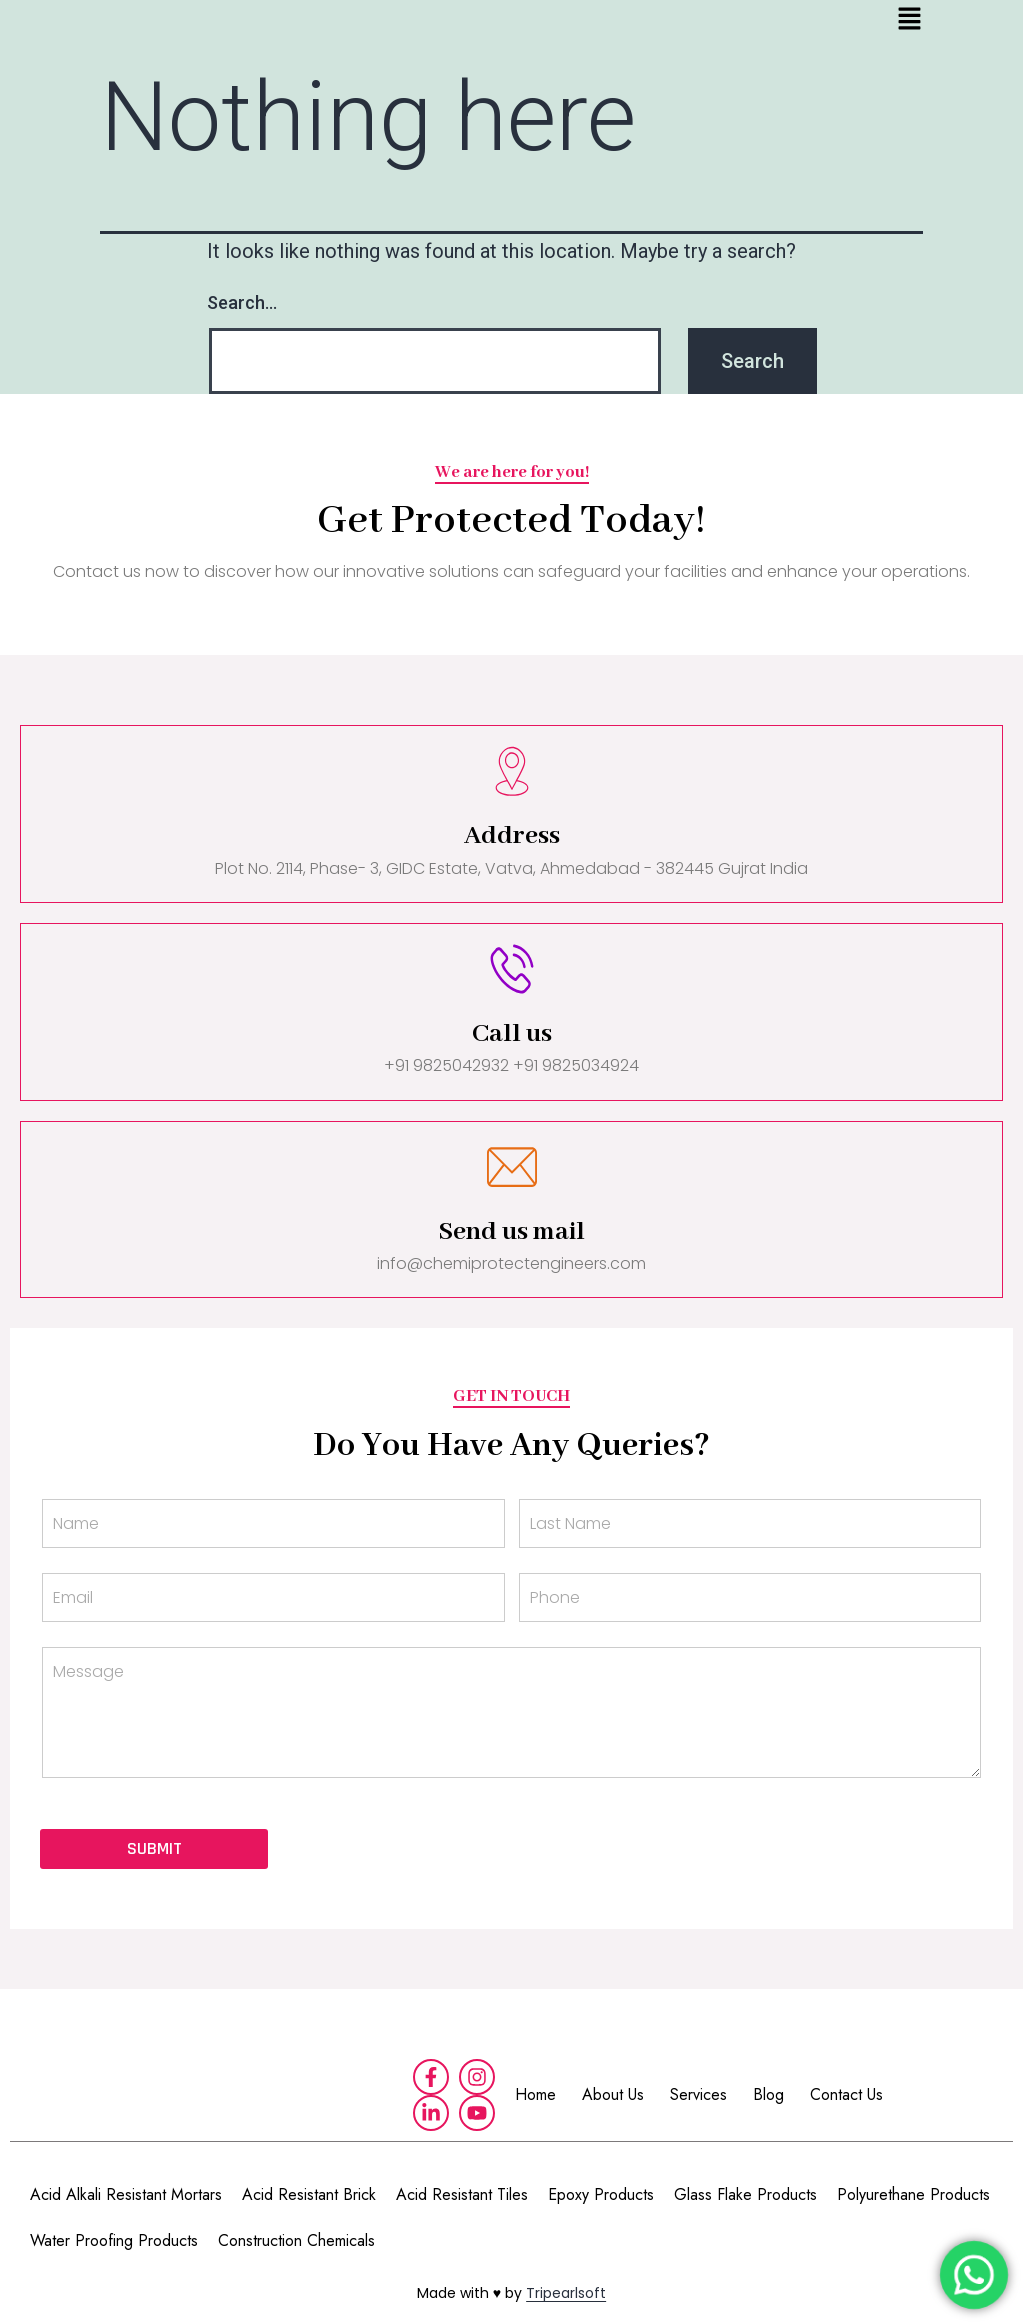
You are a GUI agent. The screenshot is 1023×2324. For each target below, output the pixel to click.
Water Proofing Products (114, 2240)
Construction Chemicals (296, 2240)
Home (535, 2094)
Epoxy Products (601, 2194)
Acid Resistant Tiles (462, 2194)
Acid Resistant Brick (309, 2194)
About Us (613, 2094)
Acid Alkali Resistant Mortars (126, 2194)
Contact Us (846, 2094)
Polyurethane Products (913, 2194)
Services (698, 2094)
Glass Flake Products (745, 2194)
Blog (768, 2094)
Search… (242, 302)
